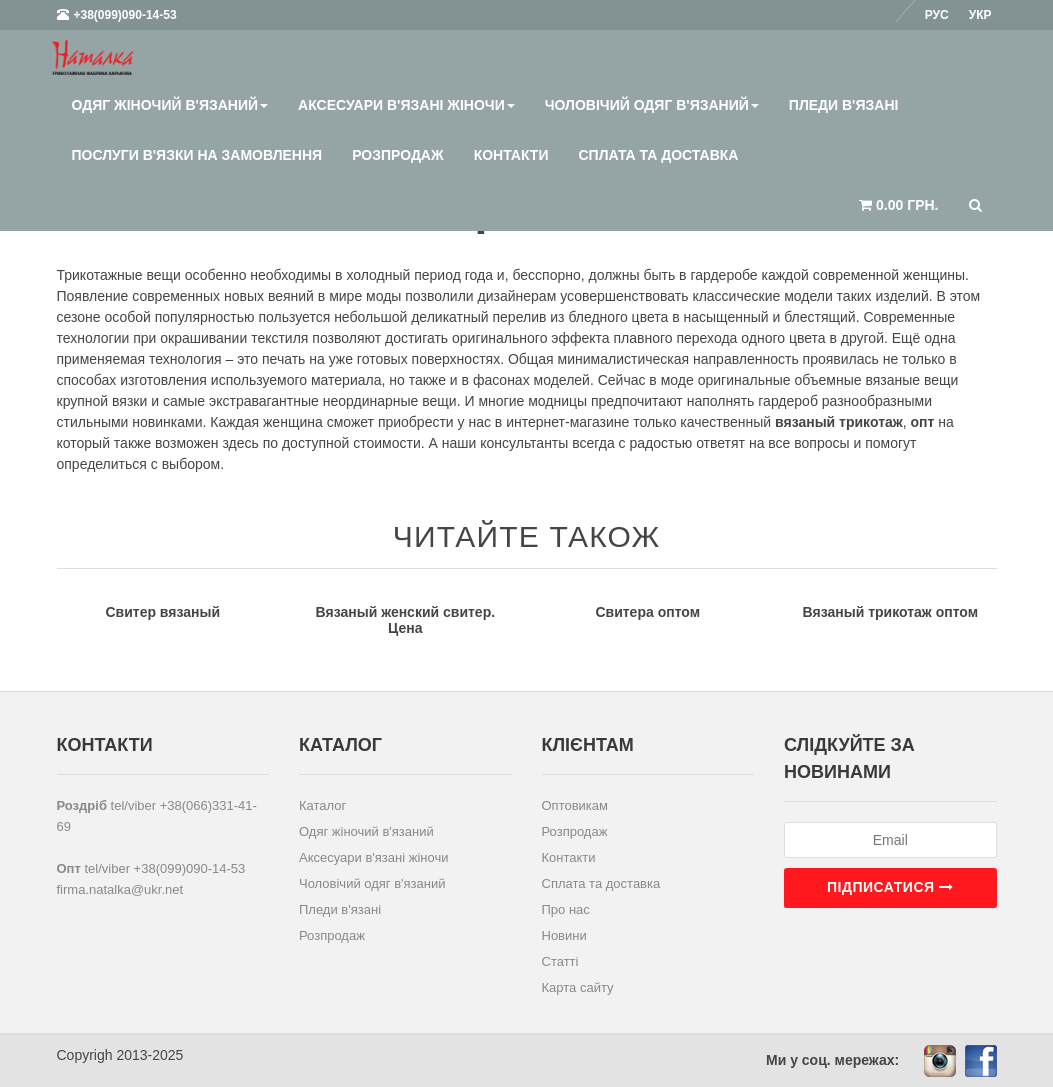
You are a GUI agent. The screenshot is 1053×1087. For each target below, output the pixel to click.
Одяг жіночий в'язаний (170, 105)
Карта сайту (578, 987)
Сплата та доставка (658, 155)
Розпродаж (397, 155)
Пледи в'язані (844, 105)
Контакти (511, 155)
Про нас (566, 909)
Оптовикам (575, 805)
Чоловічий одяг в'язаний (652, 105)
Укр (980, 15)
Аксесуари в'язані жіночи (406, 105)
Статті (560, 961)
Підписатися (890, 887)
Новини (564, 935)
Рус (937, 15)
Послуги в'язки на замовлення (197, 155)
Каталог (322, 805)
